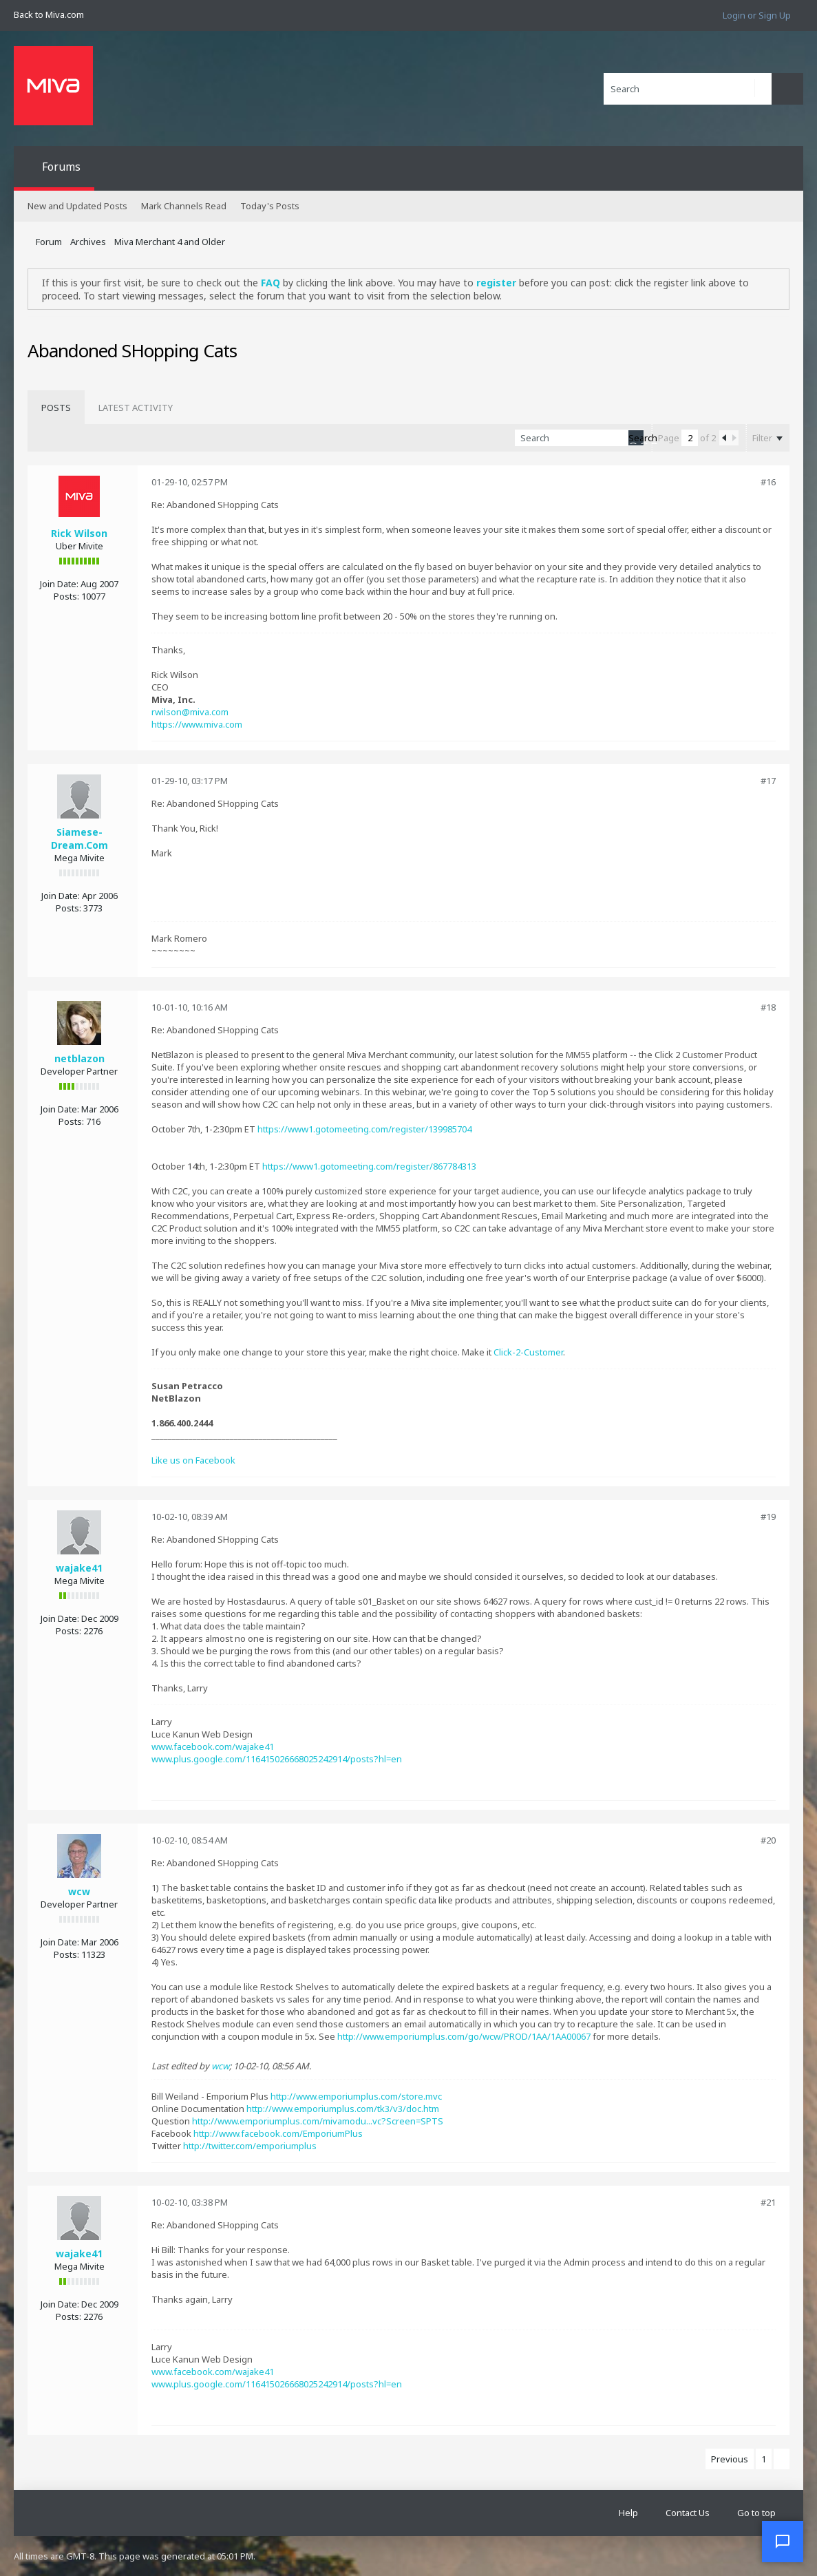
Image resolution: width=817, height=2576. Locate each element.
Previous (729, 2459)
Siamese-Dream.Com (79, 838)
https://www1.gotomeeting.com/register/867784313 (369, 1166)
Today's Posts (269, 206)
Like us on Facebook (193, 1460)
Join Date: (59, 584)
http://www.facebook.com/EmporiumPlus (278, 2133)
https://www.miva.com (196, 724)
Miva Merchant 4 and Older (169, 241)
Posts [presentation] (56, 407)
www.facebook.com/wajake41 (212, 1746)
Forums (61, 166)
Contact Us (688, 2512)
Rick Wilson (79, 533)
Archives (88, 241)
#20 (768, 1840)
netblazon (79, 1058)
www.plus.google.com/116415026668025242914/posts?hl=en (276, 1759)
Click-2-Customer (528, 1352)
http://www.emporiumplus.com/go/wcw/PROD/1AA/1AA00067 (464, 2036)
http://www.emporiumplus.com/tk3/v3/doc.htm (342, 2108)
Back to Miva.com (49, 14)
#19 (768, 1516)
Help (628, 2512)
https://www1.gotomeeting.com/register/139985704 (364, 1129)
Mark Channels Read (183, 206)
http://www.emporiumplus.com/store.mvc (356, 2096)
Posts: (66, 596)
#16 (768, 482)
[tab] (56, 407)
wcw (79, 1891)
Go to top (756, 2512)
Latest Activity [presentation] (135, 407)
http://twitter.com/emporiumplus (250, 2146)
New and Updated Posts (77, 206)
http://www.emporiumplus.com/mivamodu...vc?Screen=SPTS (317, 2121)
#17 (768, 780)
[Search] (688, 89)
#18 (768, 1007)
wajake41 (79, 1567)
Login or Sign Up (757, 15)
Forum (49, 241)
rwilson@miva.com (190, 712)
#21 (768, 2202)
